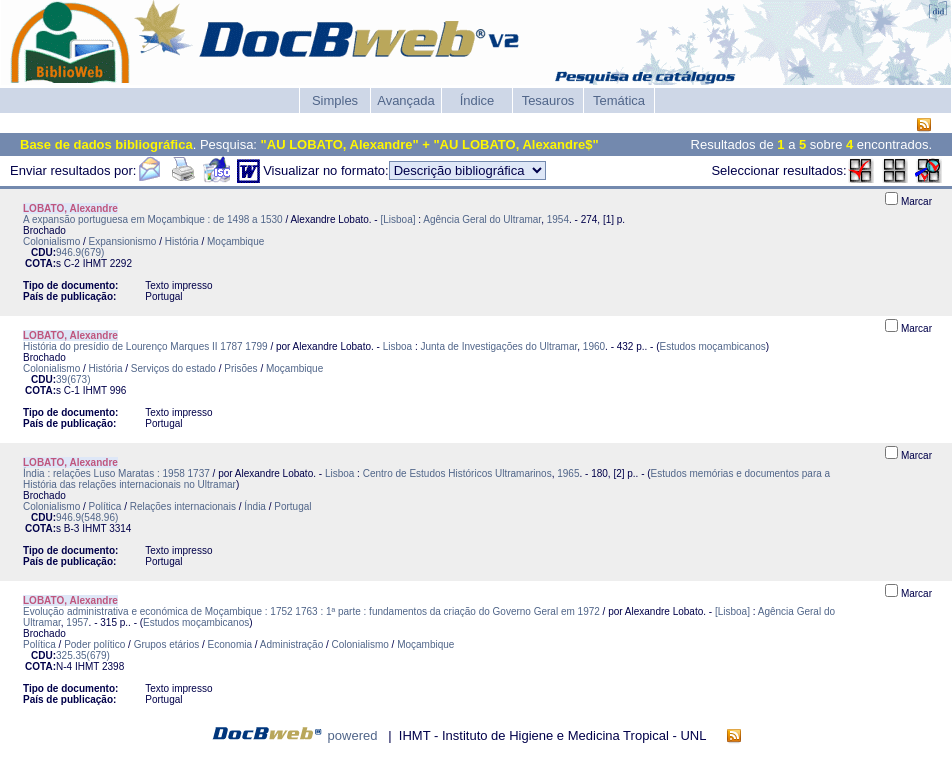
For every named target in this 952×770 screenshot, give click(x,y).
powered (353, 735)
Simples (335, 100)
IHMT (95, 263)
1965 (568, 473)
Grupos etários (167, 644)
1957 (77, 622)
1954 (558, 219)
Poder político (94, 644)
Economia (230, 644)
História (182, 241)
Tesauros (548, 100)
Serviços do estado (173, 368)
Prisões (240, 368)
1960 (594, 346)
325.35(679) (83, 655)
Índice (477, 100)
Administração (291, 644)
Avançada (406, 100)
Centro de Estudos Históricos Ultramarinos (457, 473)
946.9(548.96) (87, 517)
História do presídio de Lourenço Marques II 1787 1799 (145, 346)
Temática (619, 100)
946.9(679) (80, 252)
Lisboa (397, 346)
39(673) (73, 379)
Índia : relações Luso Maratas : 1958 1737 (116, 473)
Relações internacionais (183, 506)
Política (105, 506)
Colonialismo (51, 241)
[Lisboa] (397, 219)
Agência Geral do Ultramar (482, 219)
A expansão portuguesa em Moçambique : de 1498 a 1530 (153, 219)
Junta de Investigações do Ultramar (499, 346)
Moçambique (235, 241)
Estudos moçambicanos (713, 346)
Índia (255, 506)
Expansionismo (123, 241)
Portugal (292, 506)
